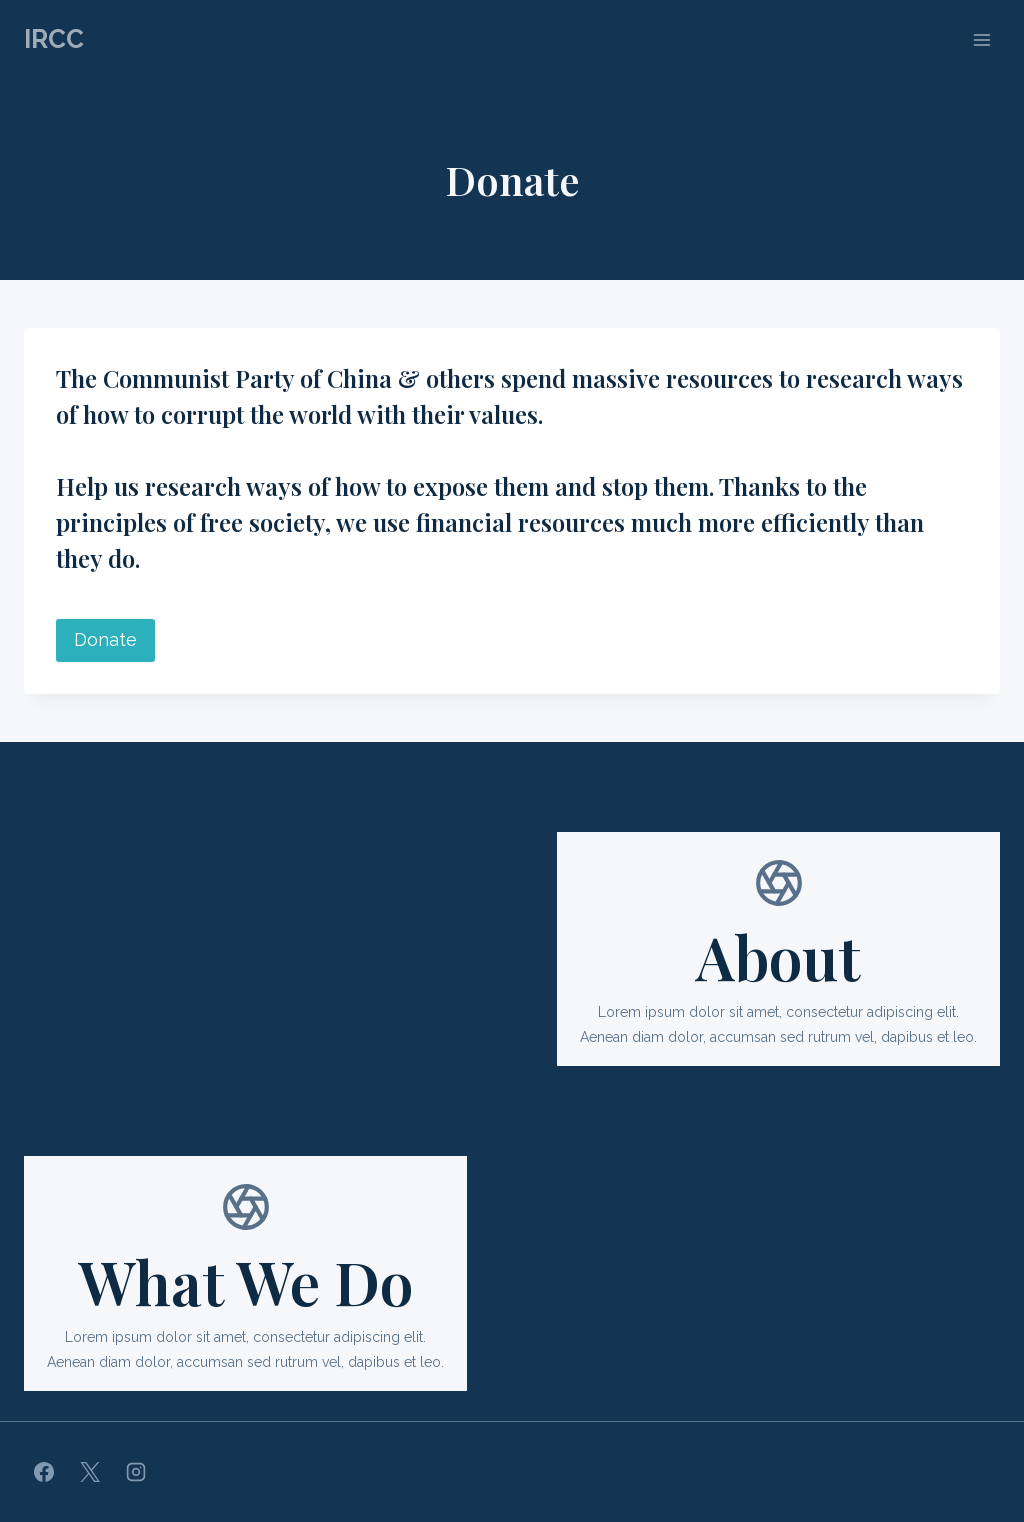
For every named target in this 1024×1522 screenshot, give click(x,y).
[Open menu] (981, 39)
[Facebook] (44, 1472)
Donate (105, 639)
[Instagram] (136, 1472)
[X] (90, 1472)
